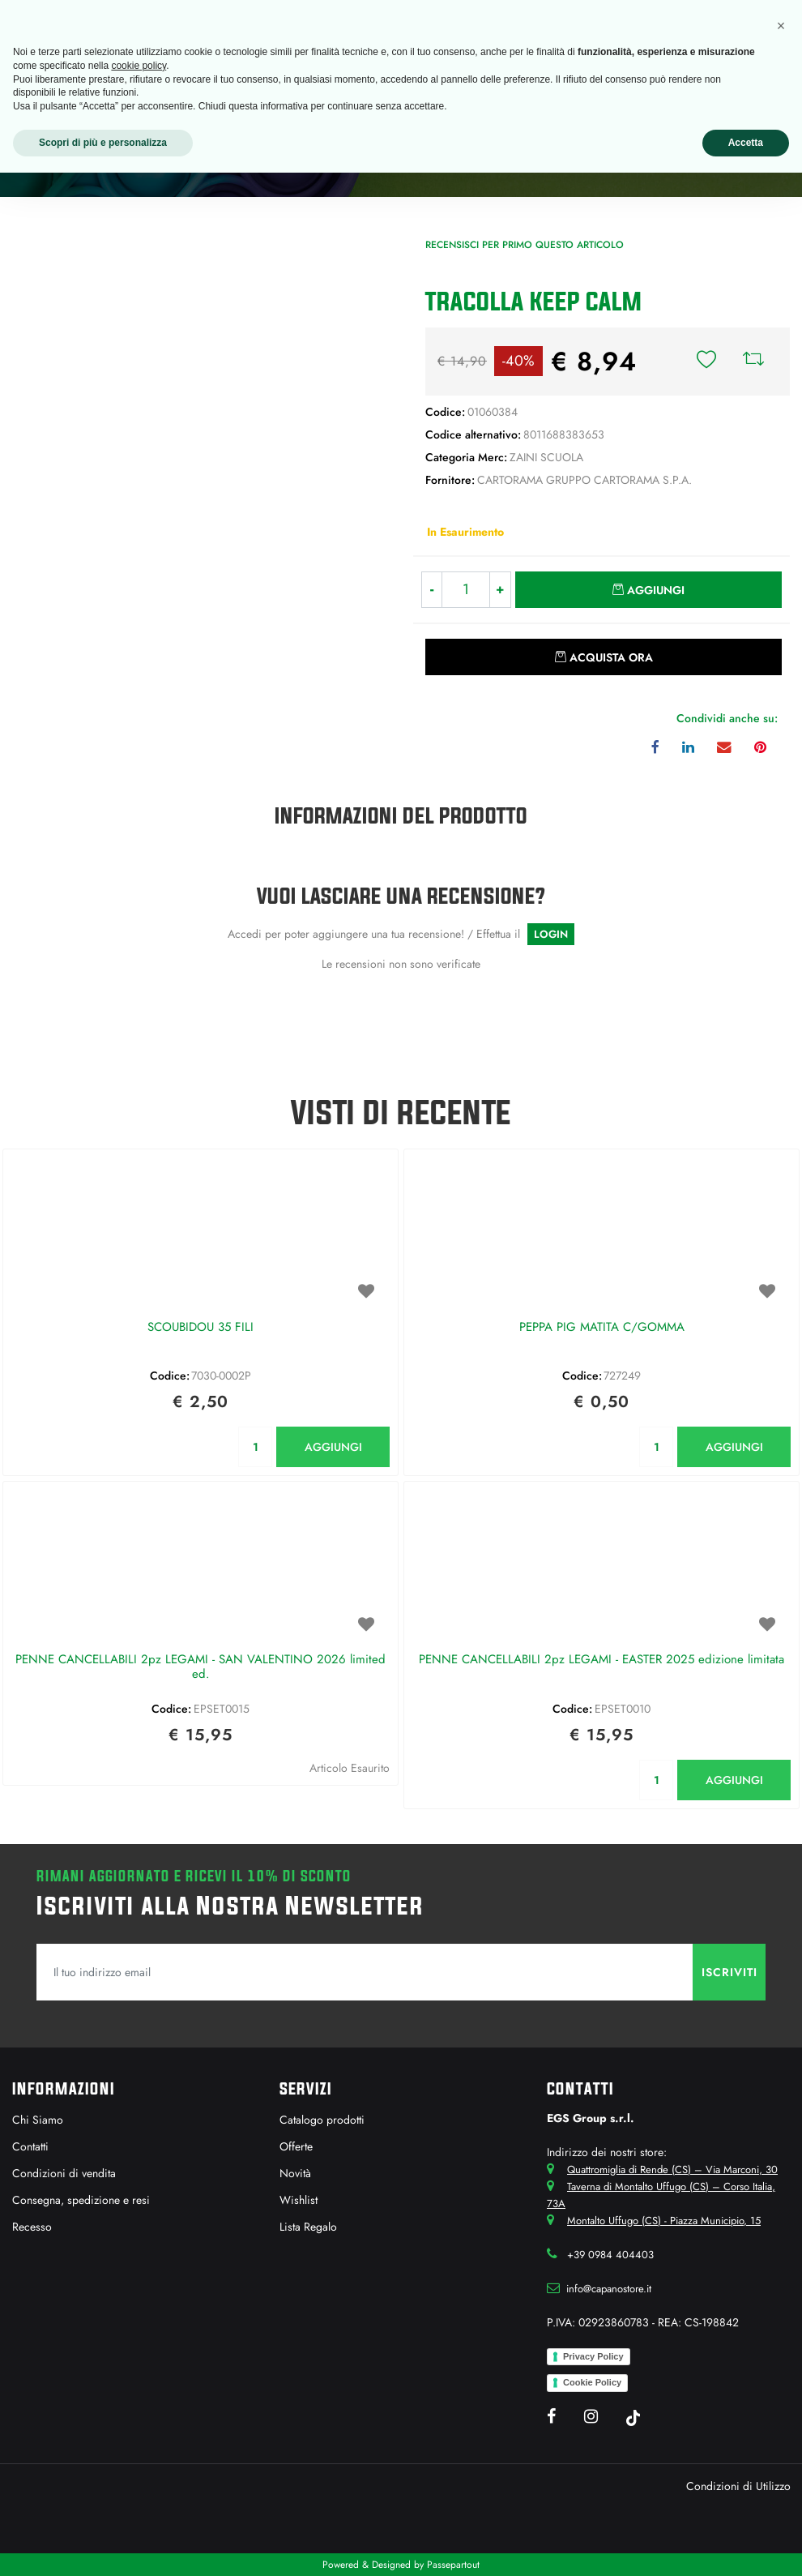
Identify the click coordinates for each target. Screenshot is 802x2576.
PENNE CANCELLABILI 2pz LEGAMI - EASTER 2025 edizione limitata (601, 1660)
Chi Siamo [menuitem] (37, 2120)
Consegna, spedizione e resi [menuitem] (81, 2200)
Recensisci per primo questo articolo (524, 244)
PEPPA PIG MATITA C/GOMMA (602, 1328)
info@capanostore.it (608, 2288)
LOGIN (551, 934)
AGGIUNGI (333, 1447)
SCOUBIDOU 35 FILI (200, 1328)
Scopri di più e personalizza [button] (103, 142)
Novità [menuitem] (295, 2173)
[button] (200, 396)
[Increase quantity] (500, 589)
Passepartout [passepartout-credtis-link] (453, 2564)
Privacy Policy (593, 2356)
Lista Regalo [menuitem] (308, 2227)
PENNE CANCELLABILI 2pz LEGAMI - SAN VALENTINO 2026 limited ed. (200, 1667)
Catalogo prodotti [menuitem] (322, 2120)
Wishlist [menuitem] (298, 2200)
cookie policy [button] (138, 65)
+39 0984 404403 (610, 2254)
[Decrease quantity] (431, 589)
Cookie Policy (592, 2382)
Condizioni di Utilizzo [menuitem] (738, 2486)
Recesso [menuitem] (32, 2227)
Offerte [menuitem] (296, 2146)
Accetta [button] (745, 142)
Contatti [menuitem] (30, 2146)
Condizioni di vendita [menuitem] (64, 2173)
